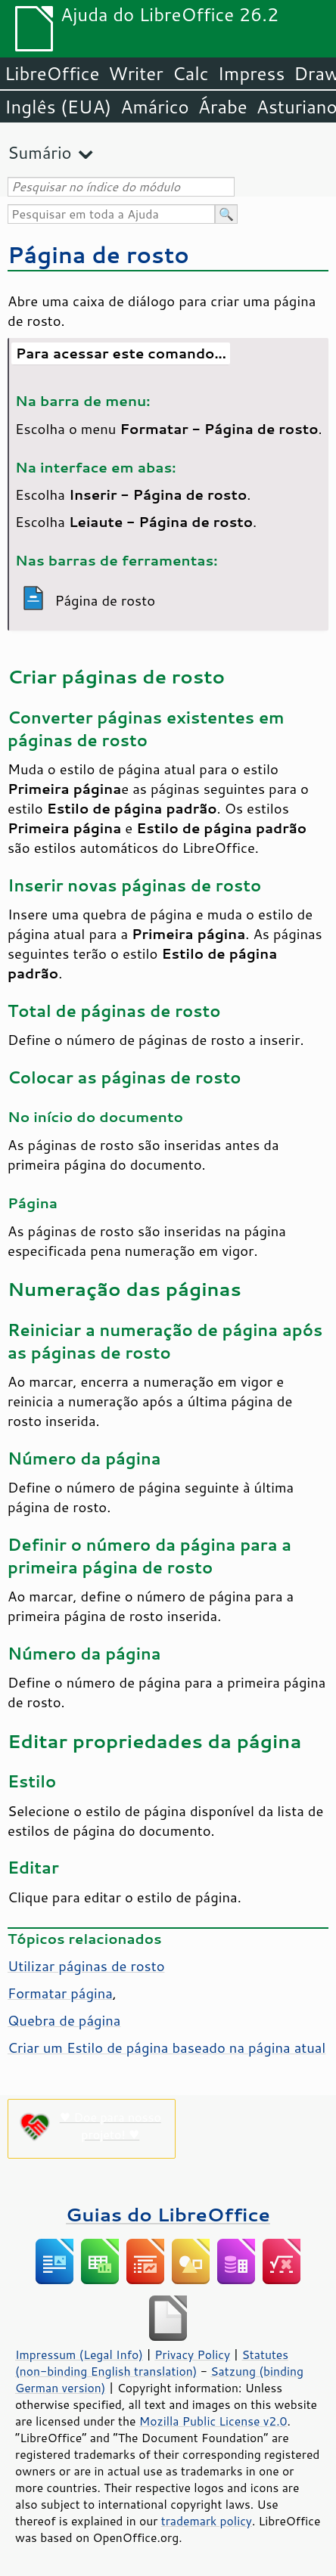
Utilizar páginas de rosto (86, 1966)
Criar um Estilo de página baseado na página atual (166, 2047)
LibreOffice (52, 73)
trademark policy (206, 2520)
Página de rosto (98, 254)
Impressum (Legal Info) (79, 2354)
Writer (135, 73)
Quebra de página (64, 2020)
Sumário (40, 152)
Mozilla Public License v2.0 (213, 2421)
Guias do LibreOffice (168, 2214)
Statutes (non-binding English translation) (151, 2362)
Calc (191, 73)
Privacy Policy (192, 2354)
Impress (251, 73)
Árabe (222, 106)
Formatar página (60, 1993)
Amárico (154, 106)
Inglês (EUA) (58, 106)
